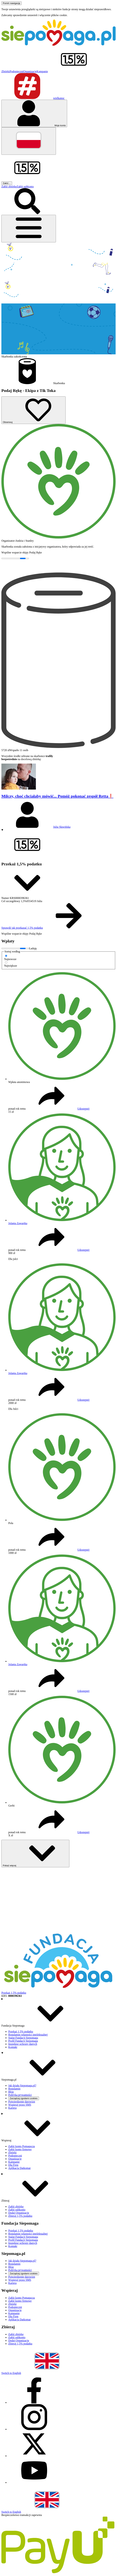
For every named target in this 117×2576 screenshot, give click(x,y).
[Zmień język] (28, 141)
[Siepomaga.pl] (58, 44)
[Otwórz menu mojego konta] (34, 113)
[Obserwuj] (33, 410)
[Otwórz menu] (28, 228)
